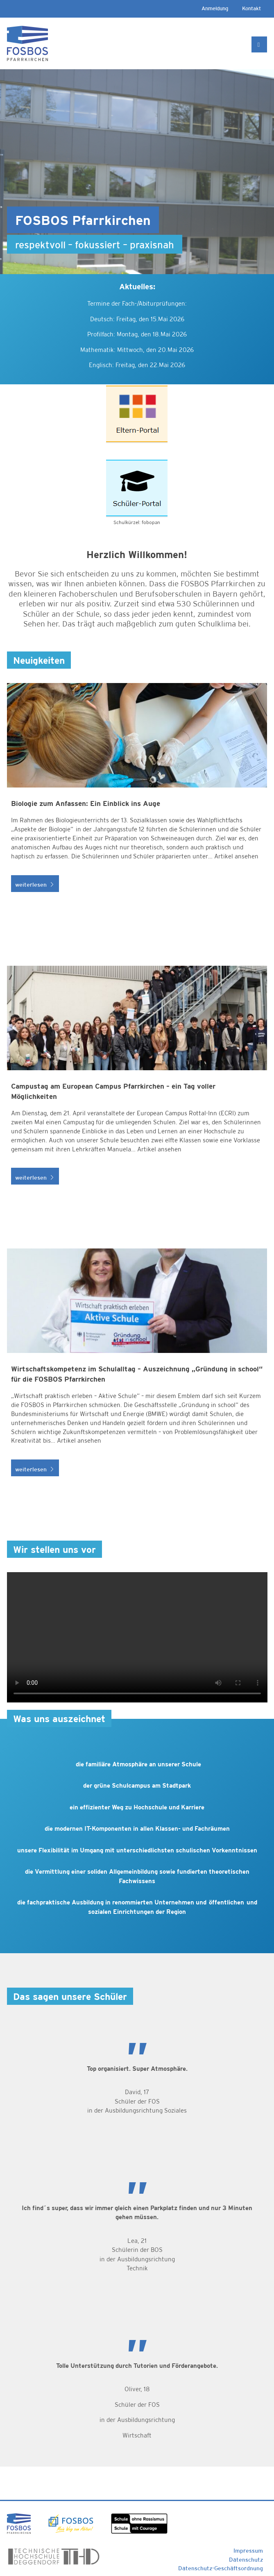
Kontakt (251, 8)
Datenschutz (246, 2559)
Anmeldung (215, 8)
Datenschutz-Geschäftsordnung (220, 2568)
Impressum (248, 2550)
